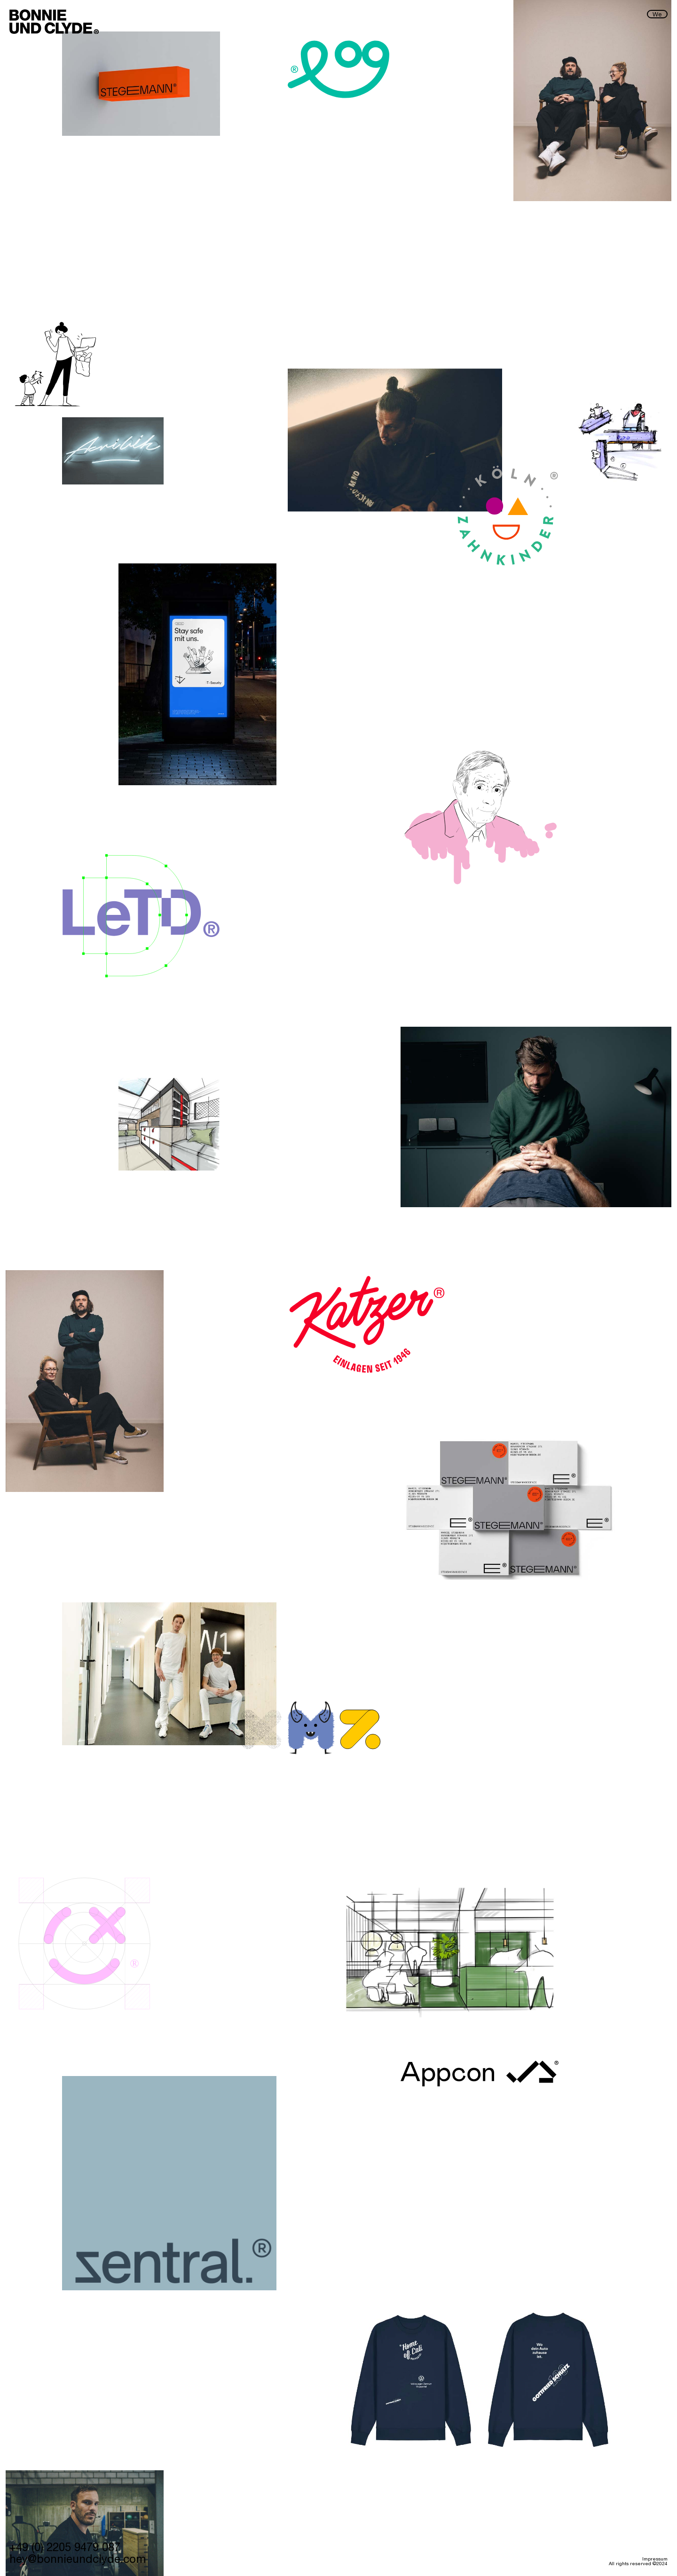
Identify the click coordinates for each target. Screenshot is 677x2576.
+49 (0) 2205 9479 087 (64, 2548)
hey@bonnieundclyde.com (77, 2560)
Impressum (655, 2559)
